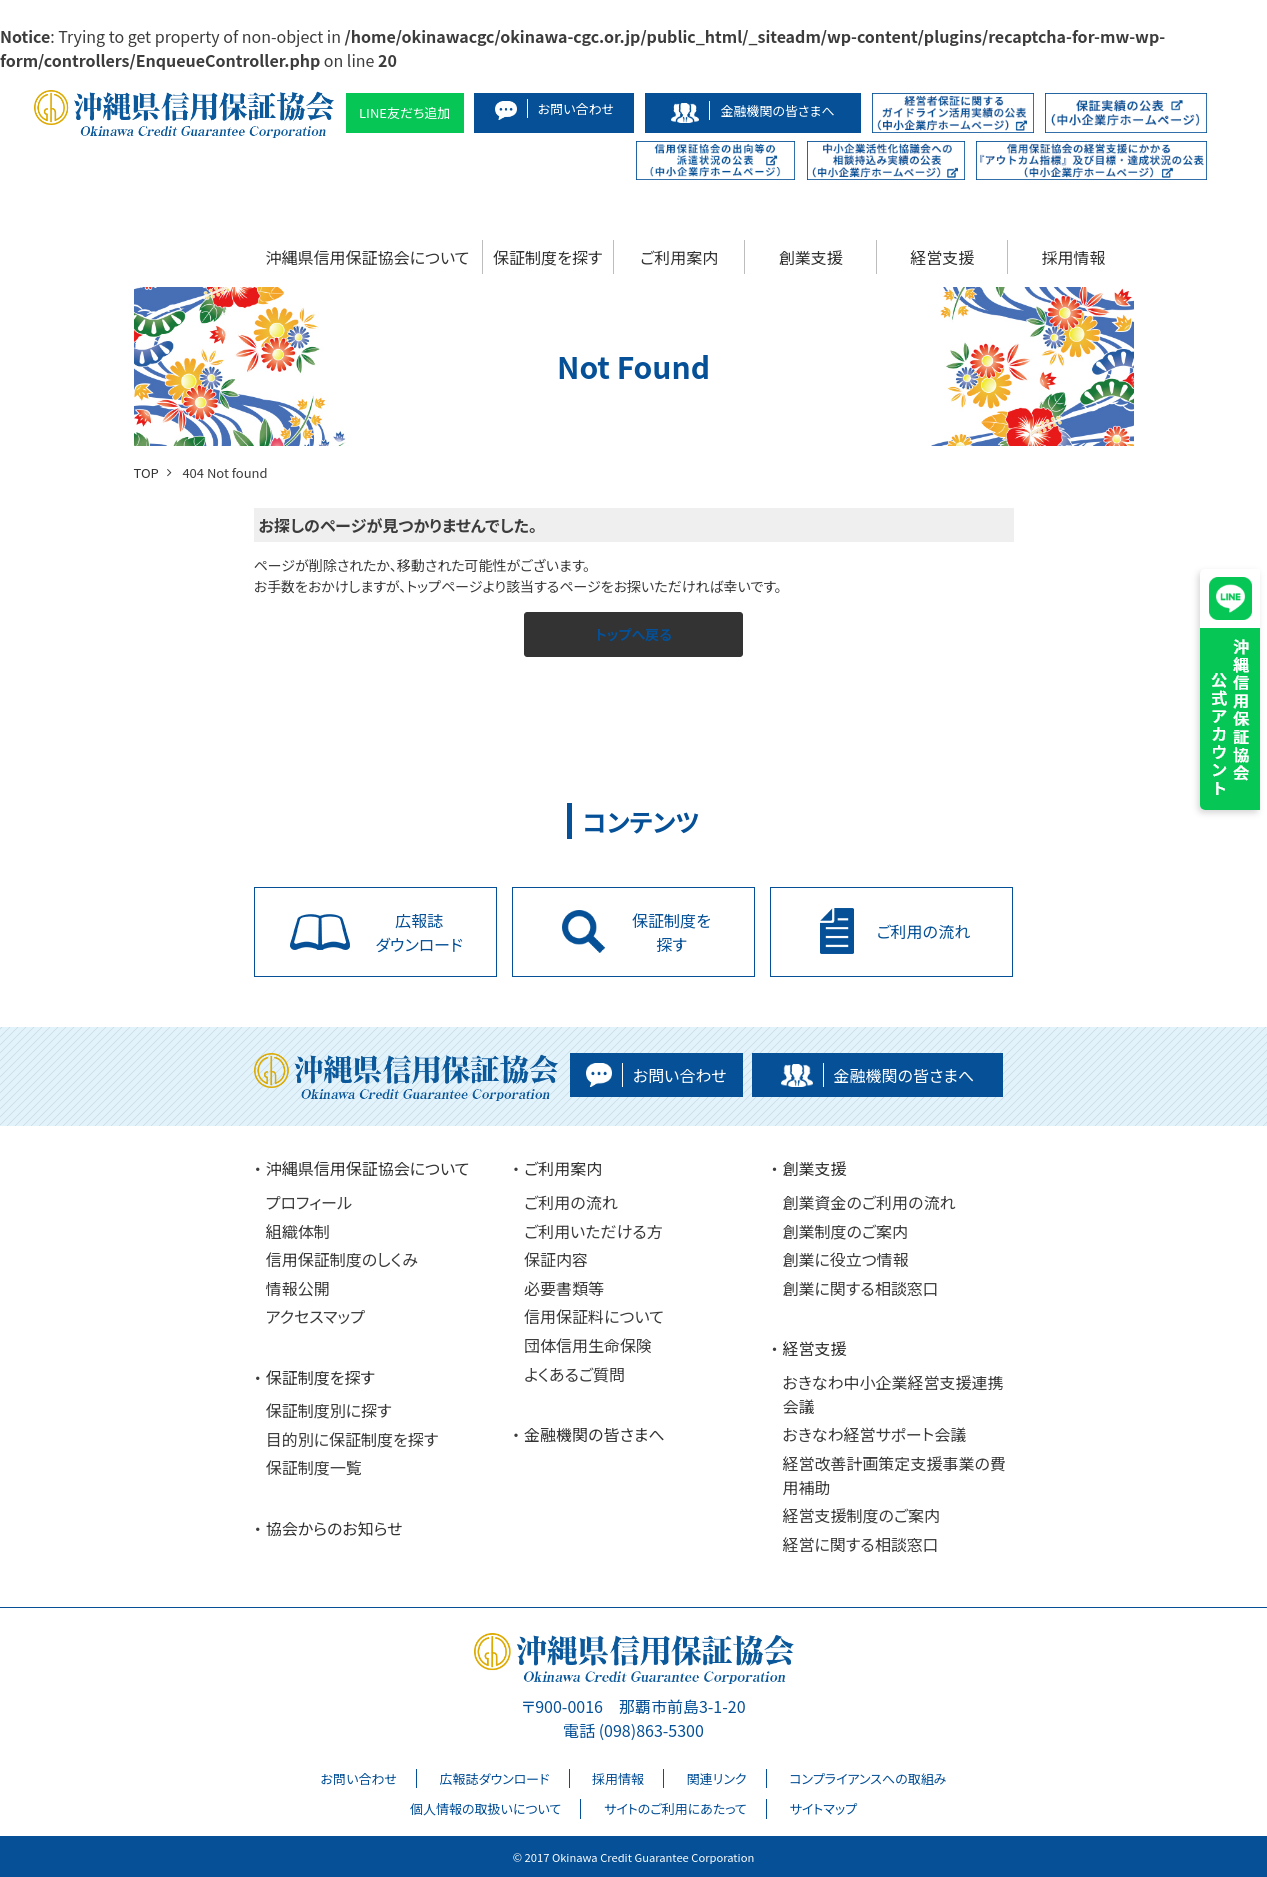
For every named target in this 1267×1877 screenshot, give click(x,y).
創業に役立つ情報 (845, 1259)
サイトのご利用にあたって (675, 1808)
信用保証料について (594, 1316)
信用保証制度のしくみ (342, 1259)
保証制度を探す (547, 257)
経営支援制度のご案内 (861, 1515)
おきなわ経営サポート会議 (874, 1434)
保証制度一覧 (314, 1467)
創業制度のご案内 (845, 1231)
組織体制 (298, 1231)
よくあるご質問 (574, 1374)
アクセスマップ (315, 1316)
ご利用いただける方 (593, 1231)
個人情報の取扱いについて (485, 1808)
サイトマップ (823, 1808)
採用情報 (1074, 257)
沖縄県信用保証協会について (368, 257)
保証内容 (556, 1259)
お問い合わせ (359, 1778)
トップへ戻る (633, 634)
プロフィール (309, 1202)
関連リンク (717, 1778)
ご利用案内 (679, 257)
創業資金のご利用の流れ (868, 1202)
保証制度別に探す (329, 1410)
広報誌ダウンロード (495, 1778)
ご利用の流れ (571, 1202)
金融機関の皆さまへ (594, 1434)
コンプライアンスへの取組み (867, 1778)
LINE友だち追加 (405, 112)
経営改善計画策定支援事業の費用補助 (893, 1475)
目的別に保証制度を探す (352, 1439)
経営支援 (942, 257)
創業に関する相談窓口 (860, 1288)
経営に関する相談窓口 (860, 1544)
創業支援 (811, 257)
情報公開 (298, 1288)
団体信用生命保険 (588, 1345)
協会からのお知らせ (334, 1528)
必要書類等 (564, 1288)
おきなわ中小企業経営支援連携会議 (892, 1394)
